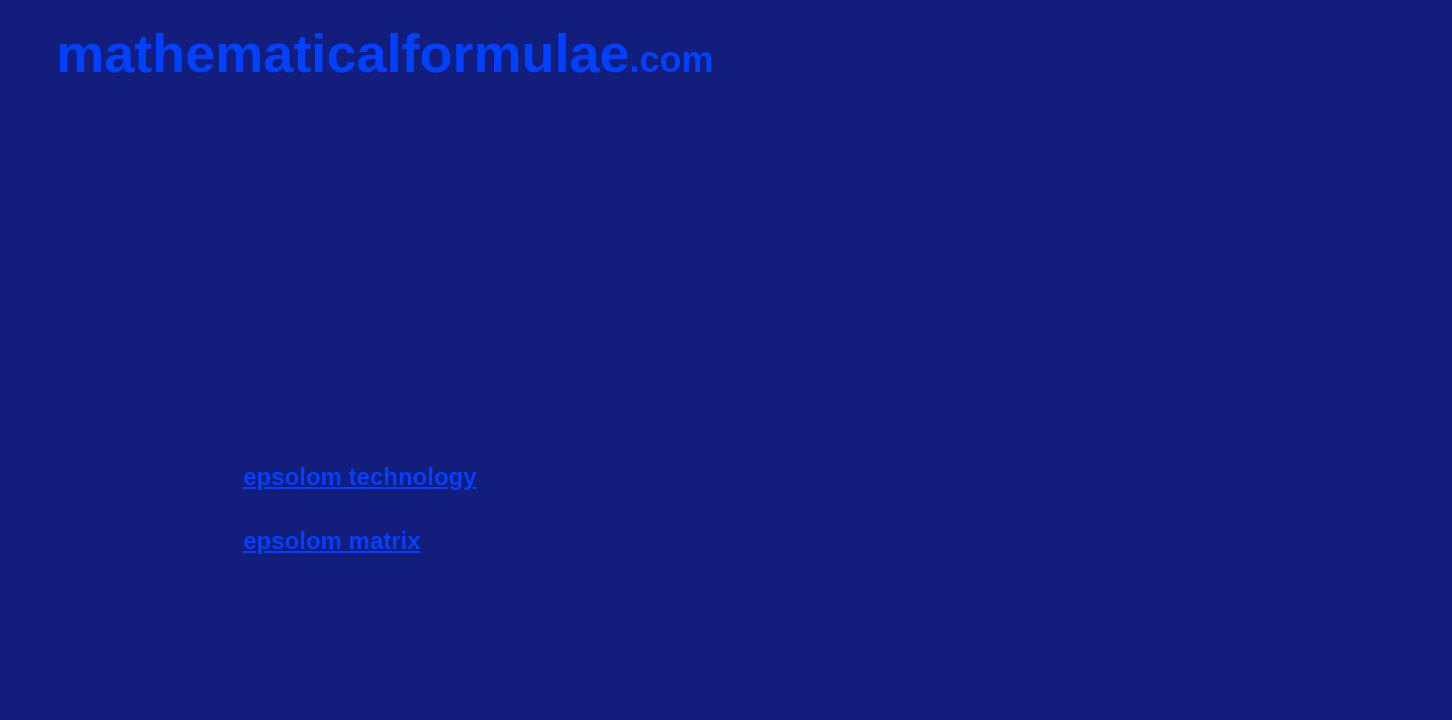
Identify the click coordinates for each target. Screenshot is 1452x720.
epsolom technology (359, 476)
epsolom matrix (331, 540)
